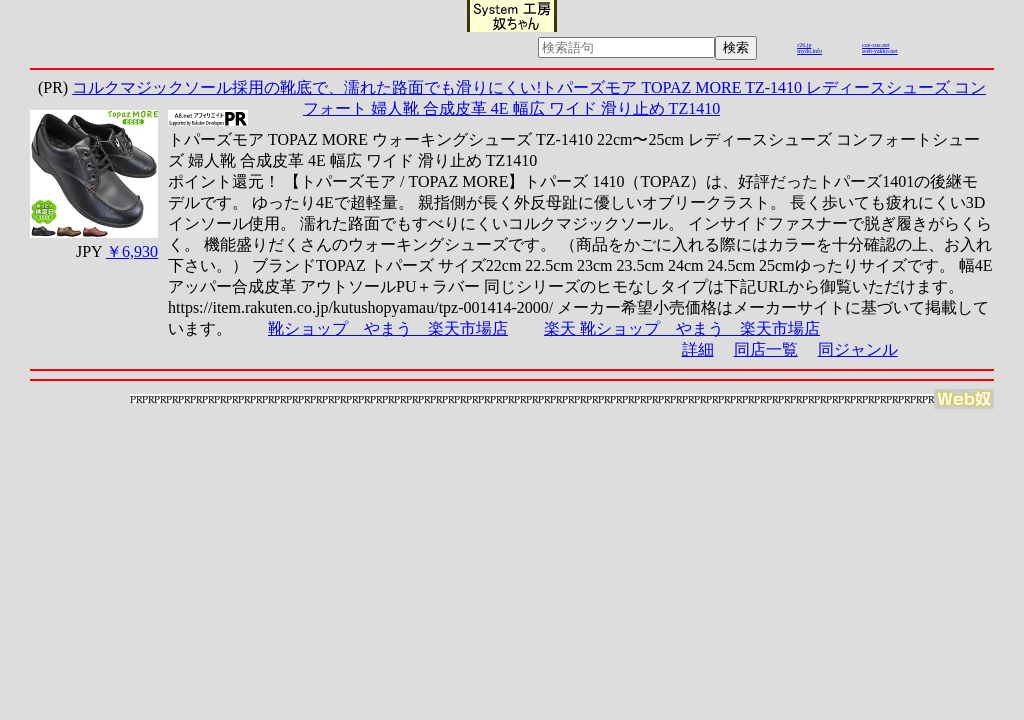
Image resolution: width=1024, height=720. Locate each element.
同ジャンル (858, 349)
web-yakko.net (880, 51)
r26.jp (804, 45)
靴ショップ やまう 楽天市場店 (388, 328)
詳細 (698, 349)
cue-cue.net (875, 45)
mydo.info (809, 51)
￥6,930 (132, 251)
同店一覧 (766, 349)
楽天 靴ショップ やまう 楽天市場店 (682, 328)
